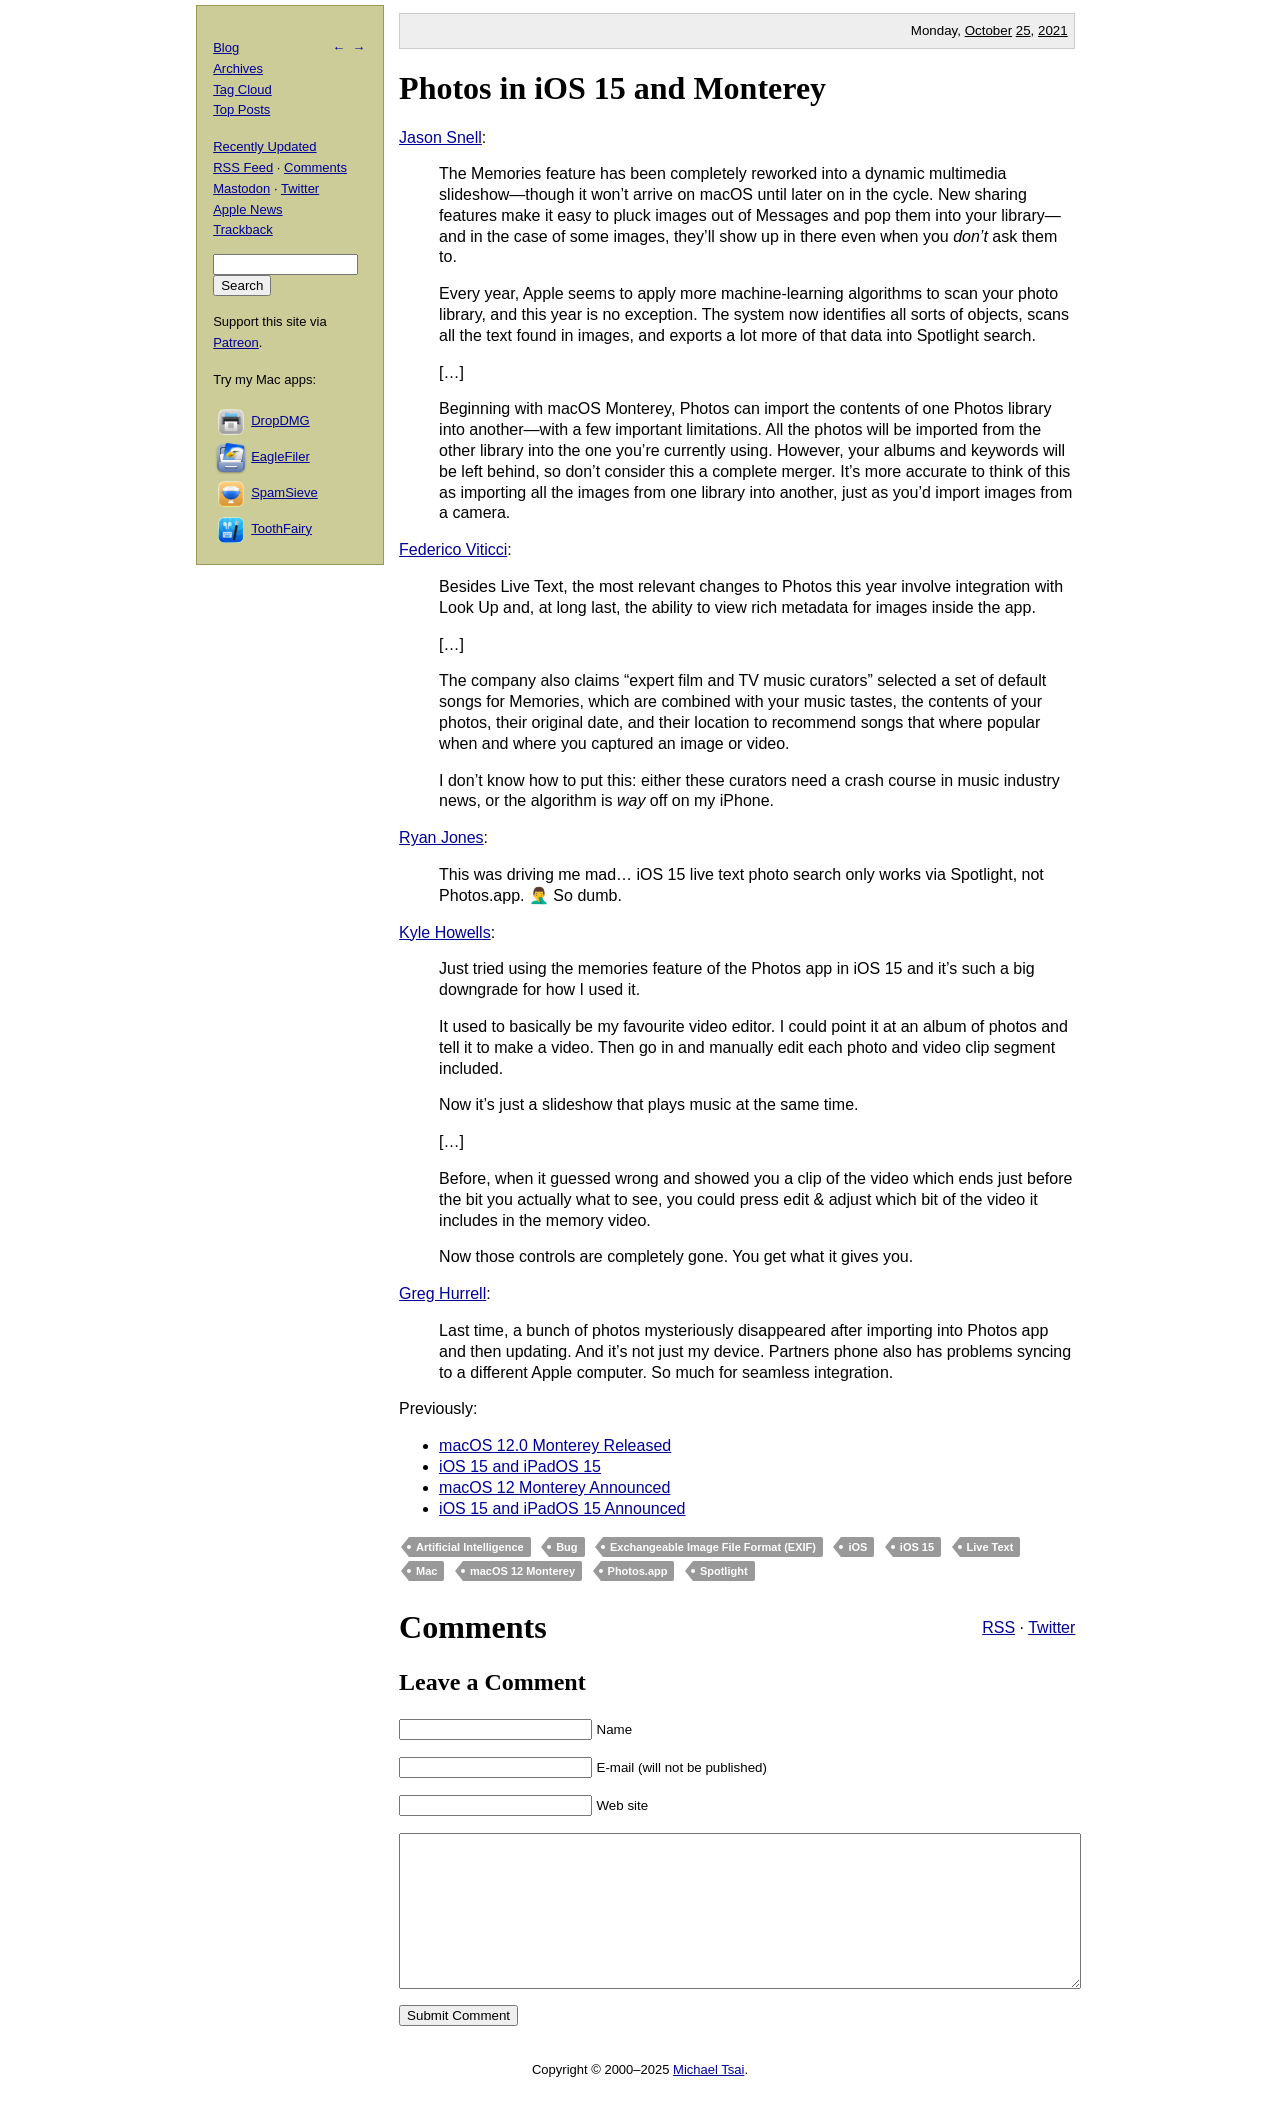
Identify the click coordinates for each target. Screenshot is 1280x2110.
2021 (1053, 30)
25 (1023, 30)
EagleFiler (280, 456)
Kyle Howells (445, 932)
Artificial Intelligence (470, 1547)
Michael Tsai (708, 2099)
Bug (566, 1547)
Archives (238, 68)
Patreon (236, 342)
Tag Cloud (242, 89)
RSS (998, 1627)
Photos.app (638, 1571)
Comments (315, 167)
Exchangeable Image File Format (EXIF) (713, 1547)
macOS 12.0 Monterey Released (555, 1445)
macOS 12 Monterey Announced (554, 1487)
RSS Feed (243, 167)
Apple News (247, 209)
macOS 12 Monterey (522, 1571)
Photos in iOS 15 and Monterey (612, 88)
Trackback (242, 229)
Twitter (1051, 1627)
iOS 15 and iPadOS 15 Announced (562, 1508)
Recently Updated (264, 146)
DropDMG (280, 420)
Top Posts (241, 109)
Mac (426, 1571)
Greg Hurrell (442, 1293)
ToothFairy (281, 528)
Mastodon (241, 188)
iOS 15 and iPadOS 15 (520, 1466)
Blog (226, 47)
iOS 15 (917, 1547)
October (988, 30)
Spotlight (724, 1571)
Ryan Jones (441, 837)
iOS (857, 1547)
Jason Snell (440, 137)
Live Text (990, 1547)
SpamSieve (284, 492)
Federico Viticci (453, 549)
